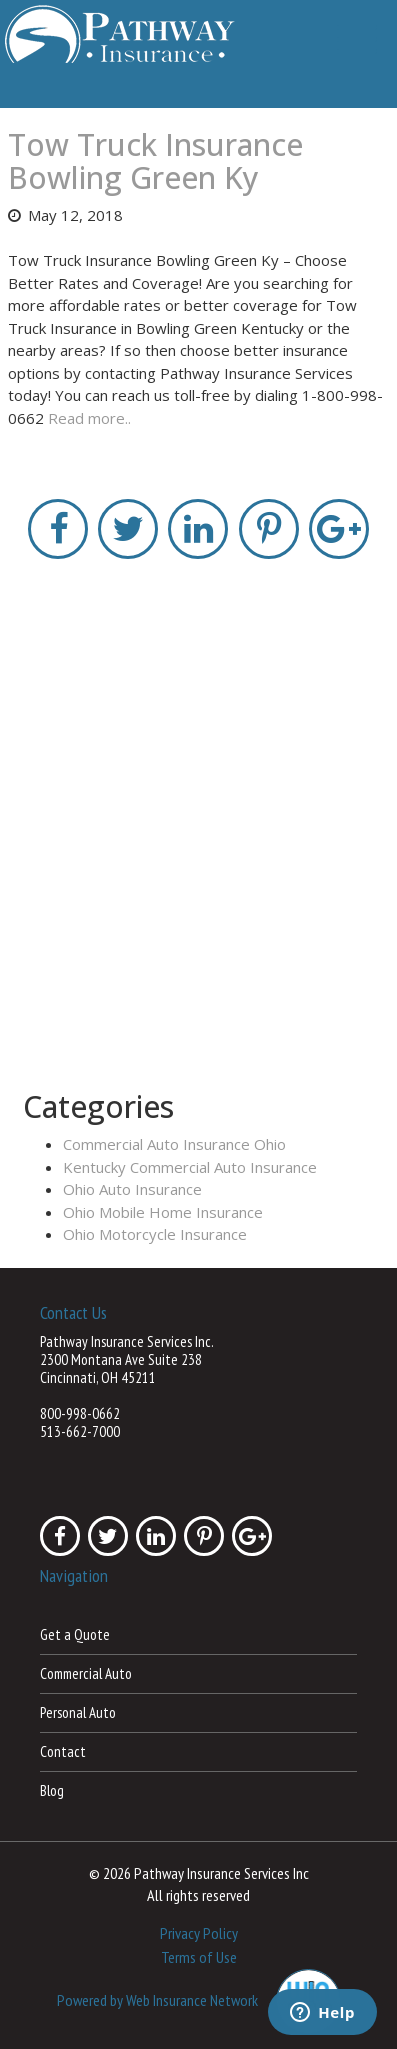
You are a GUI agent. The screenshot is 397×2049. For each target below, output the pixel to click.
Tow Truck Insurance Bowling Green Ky (155, 161)
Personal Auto (78, 1712)
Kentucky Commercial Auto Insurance (190, 1167)
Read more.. (89, 418)
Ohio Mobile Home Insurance (163, 1212)
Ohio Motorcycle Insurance (155, 1234)
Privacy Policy (199, 1933)
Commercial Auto (86, 1673)
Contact (63, 1751)
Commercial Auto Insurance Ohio (174, 1144)
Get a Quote (75, 1634)
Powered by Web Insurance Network (157, 1999)
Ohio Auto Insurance (132, 1189)
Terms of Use (199, 1957)
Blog (52, 1790)
